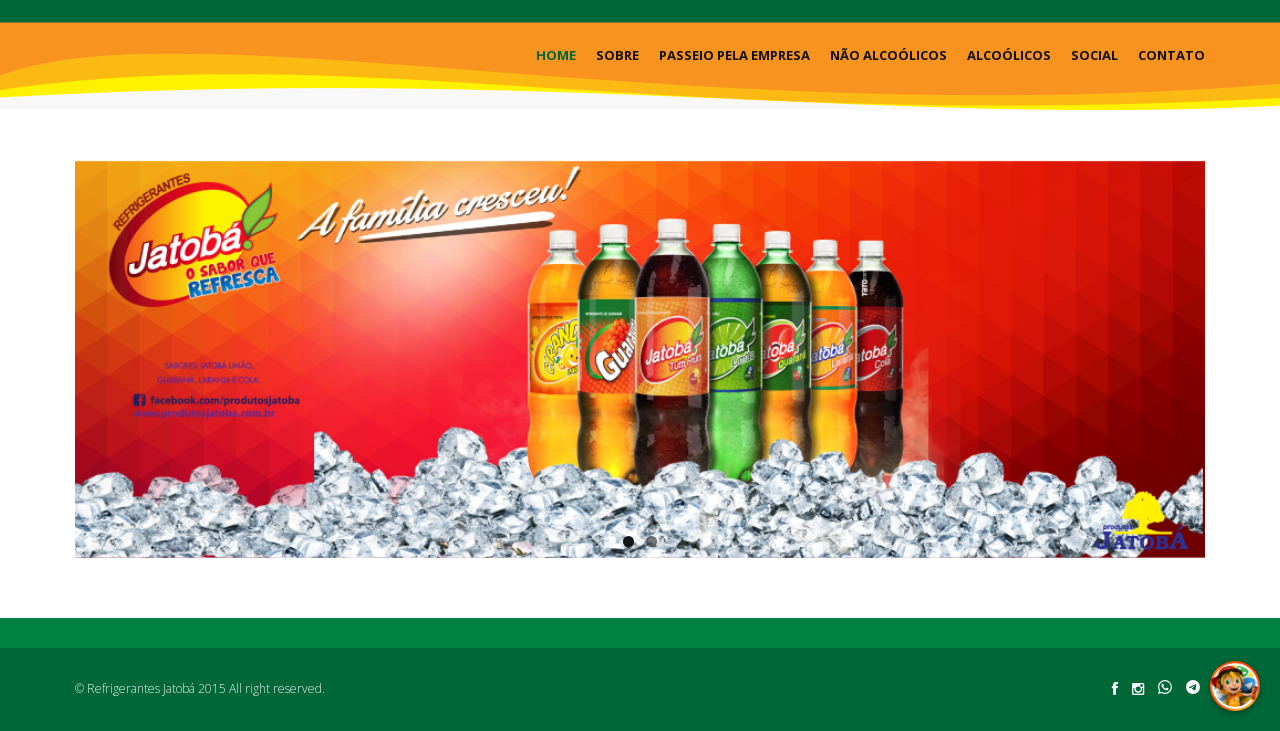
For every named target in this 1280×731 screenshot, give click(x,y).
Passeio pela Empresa (734, 55)
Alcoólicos (1009, 55)
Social (1094, 55)
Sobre (617, 55)
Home (556, 55)
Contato (1171, 55)
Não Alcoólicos (888, 55)
